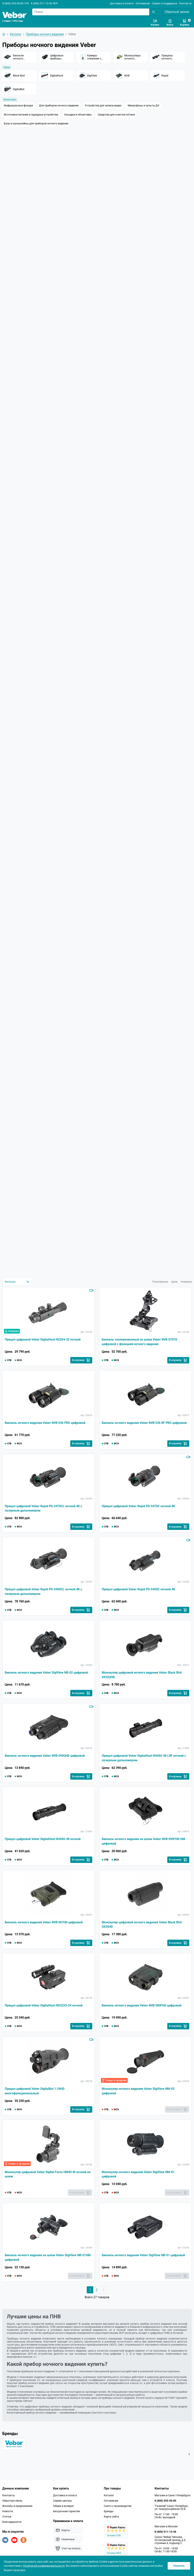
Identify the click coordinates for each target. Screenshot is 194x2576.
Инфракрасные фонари (18, 105)
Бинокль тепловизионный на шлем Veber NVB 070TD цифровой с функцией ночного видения (139, 1343)
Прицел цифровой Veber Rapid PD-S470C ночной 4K (138, 1507)
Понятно (179, 2565)
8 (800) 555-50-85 (12, 3)
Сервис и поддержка (164, 3)
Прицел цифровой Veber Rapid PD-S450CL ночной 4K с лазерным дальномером (43, 1593)
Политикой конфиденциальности (44, 2565)
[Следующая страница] (103, 2291)
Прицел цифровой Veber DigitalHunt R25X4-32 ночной (43, 1340)
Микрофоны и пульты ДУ (143, 105)
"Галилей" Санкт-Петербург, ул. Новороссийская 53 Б (172, 2509)
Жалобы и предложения (17, 2507)
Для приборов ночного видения (59, 105)
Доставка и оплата (122, 3)
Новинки (186, 1282)
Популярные (160, 1282)
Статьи (6, 2518)
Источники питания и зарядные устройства (31, 114)
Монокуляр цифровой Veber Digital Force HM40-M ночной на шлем (48, 2176)
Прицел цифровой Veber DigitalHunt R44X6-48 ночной (43, 1840)
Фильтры (17, 1282)
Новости (7, 2513)
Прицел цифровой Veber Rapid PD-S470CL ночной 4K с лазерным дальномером (43, 1509)
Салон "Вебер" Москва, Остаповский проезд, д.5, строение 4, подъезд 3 (170, 2541)
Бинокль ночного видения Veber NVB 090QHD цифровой (45, 1757)
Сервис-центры (62, 2502)
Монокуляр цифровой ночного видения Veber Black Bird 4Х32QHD (142, 1676)
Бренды (108, 2513)
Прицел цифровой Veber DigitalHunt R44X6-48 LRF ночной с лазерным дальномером (144, 1759)
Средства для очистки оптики (116, 114)
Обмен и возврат (63, 2507)
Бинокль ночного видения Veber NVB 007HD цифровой (44, 1923)
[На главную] (3, 34)
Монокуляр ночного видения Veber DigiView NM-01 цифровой (138, 2176)
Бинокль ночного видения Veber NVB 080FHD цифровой (141, 2007)
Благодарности (11, 2523)
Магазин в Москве (166, 2528)
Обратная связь (12, 2502)
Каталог (109, 2497)
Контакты (185, 3)
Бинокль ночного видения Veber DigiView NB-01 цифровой (143, 2257)
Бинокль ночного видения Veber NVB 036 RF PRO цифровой (144, 1424)
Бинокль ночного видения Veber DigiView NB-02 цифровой (46, 1673)
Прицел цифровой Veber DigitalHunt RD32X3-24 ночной (43, 2007)
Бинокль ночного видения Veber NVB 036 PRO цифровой (45, 1424)
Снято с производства (117, 2507)
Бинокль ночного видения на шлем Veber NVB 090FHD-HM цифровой (143, 1843)
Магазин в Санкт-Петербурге (172, 2497)
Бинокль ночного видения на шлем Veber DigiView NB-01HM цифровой (48, 2259)
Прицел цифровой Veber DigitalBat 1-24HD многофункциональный (34, 2092)
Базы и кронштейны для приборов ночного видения (36, 123)
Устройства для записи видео (103, 105)
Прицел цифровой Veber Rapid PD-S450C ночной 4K (138, 1590)
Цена (174, 1282)
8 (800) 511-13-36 (41, 3)
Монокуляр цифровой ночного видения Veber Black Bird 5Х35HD (142, 1926)
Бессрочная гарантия (66, 2513)
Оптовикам (143, 3)
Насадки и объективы (78, 114)
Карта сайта (111, 2518)
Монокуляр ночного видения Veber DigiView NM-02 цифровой (138, 2092)
